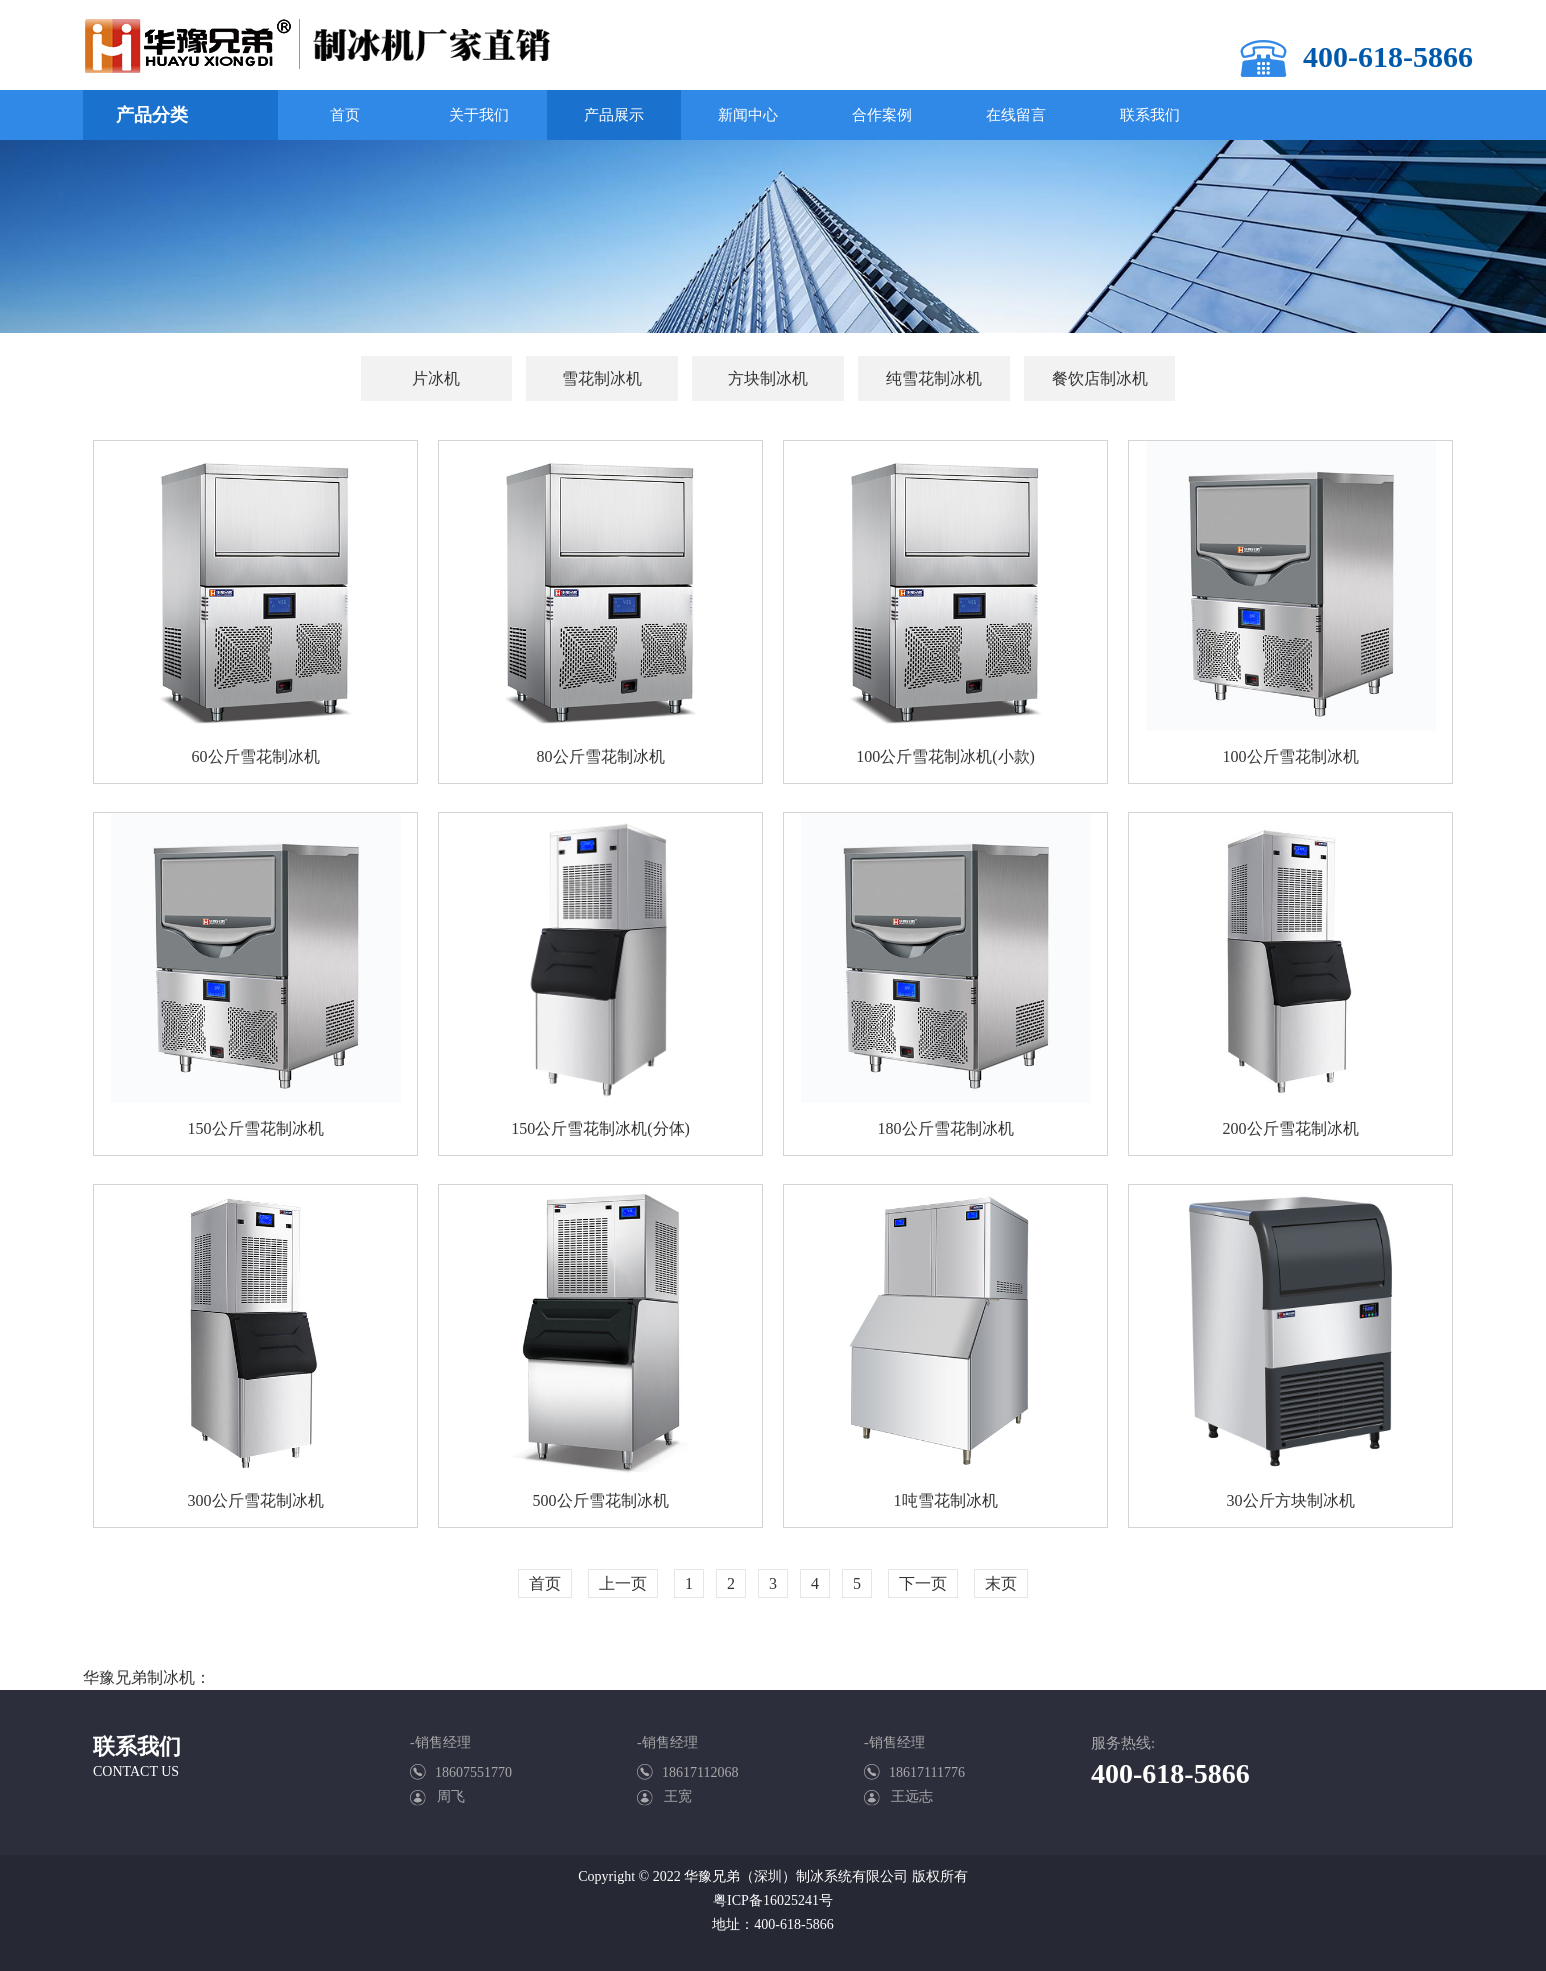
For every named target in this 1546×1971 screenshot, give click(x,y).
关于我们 (479, 115)
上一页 (623, 1583)
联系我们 (1150, 115)
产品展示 (614, 115)
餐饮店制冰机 (1100, 378)
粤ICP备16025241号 (773, 1900)
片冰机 (436, 378)
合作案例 (882, 115)
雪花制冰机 (602, 378)
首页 (545, 1583)
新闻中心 (748, 115)
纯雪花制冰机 (934, 378)
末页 (1001, 1583)
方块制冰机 (768, 378)
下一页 (923, 1583)
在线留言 (1016, 115)
